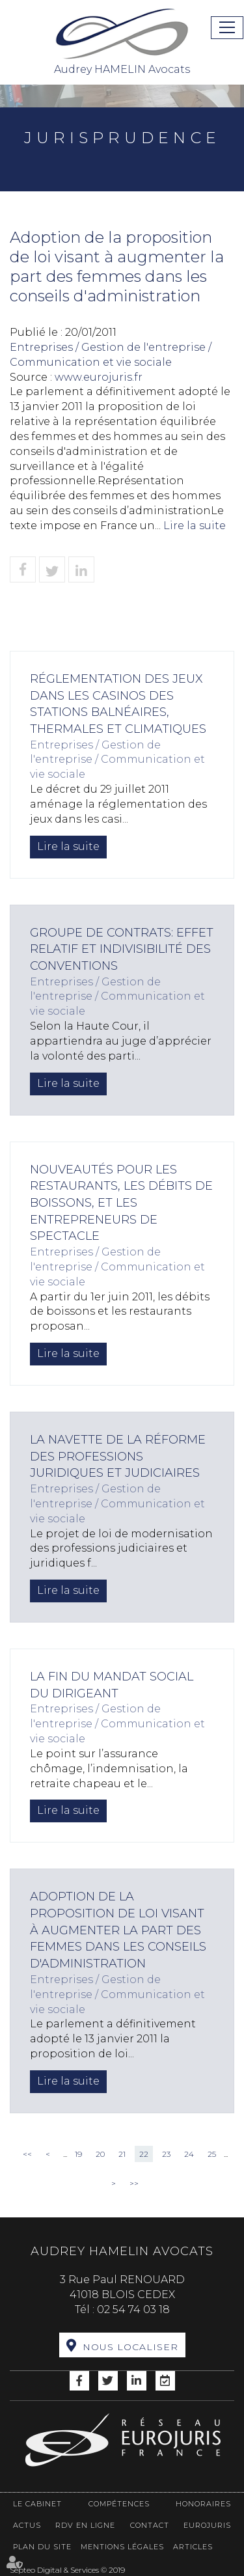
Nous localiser (130, 2347)
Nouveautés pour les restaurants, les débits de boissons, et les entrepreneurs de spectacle (121, 1203)
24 (189, 2154)
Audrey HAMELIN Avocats (122, 41)
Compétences (119, 2503)
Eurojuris (207, 2525)
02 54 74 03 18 (133, 2309)
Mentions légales (122, 2546)
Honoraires (203, 2503)
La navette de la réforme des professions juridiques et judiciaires (118, 1456)
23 (166, 2154)
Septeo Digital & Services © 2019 (67, 2570)
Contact (149, 2525)
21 (122, 2154)
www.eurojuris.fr (98, 377)
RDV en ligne (85, 2525)
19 (78, 2154)
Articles (193, 2546)
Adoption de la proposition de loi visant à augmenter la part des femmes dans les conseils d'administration (118, 1930)
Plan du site (42, 2546)
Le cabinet (37, 2503)
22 (143, 2154)
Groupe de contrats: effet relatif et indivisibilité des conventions (121, 949)
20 (100, 2154)
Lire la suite (194, 525)
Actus (27, 2525)
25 (212, 2154)
